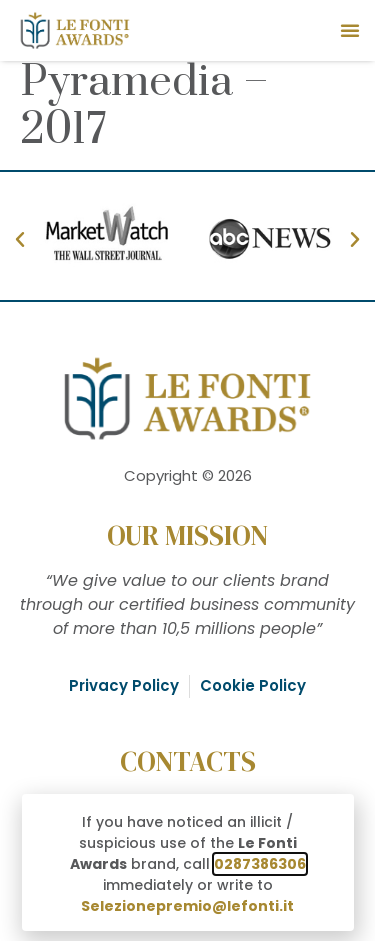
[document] (187, 470)
